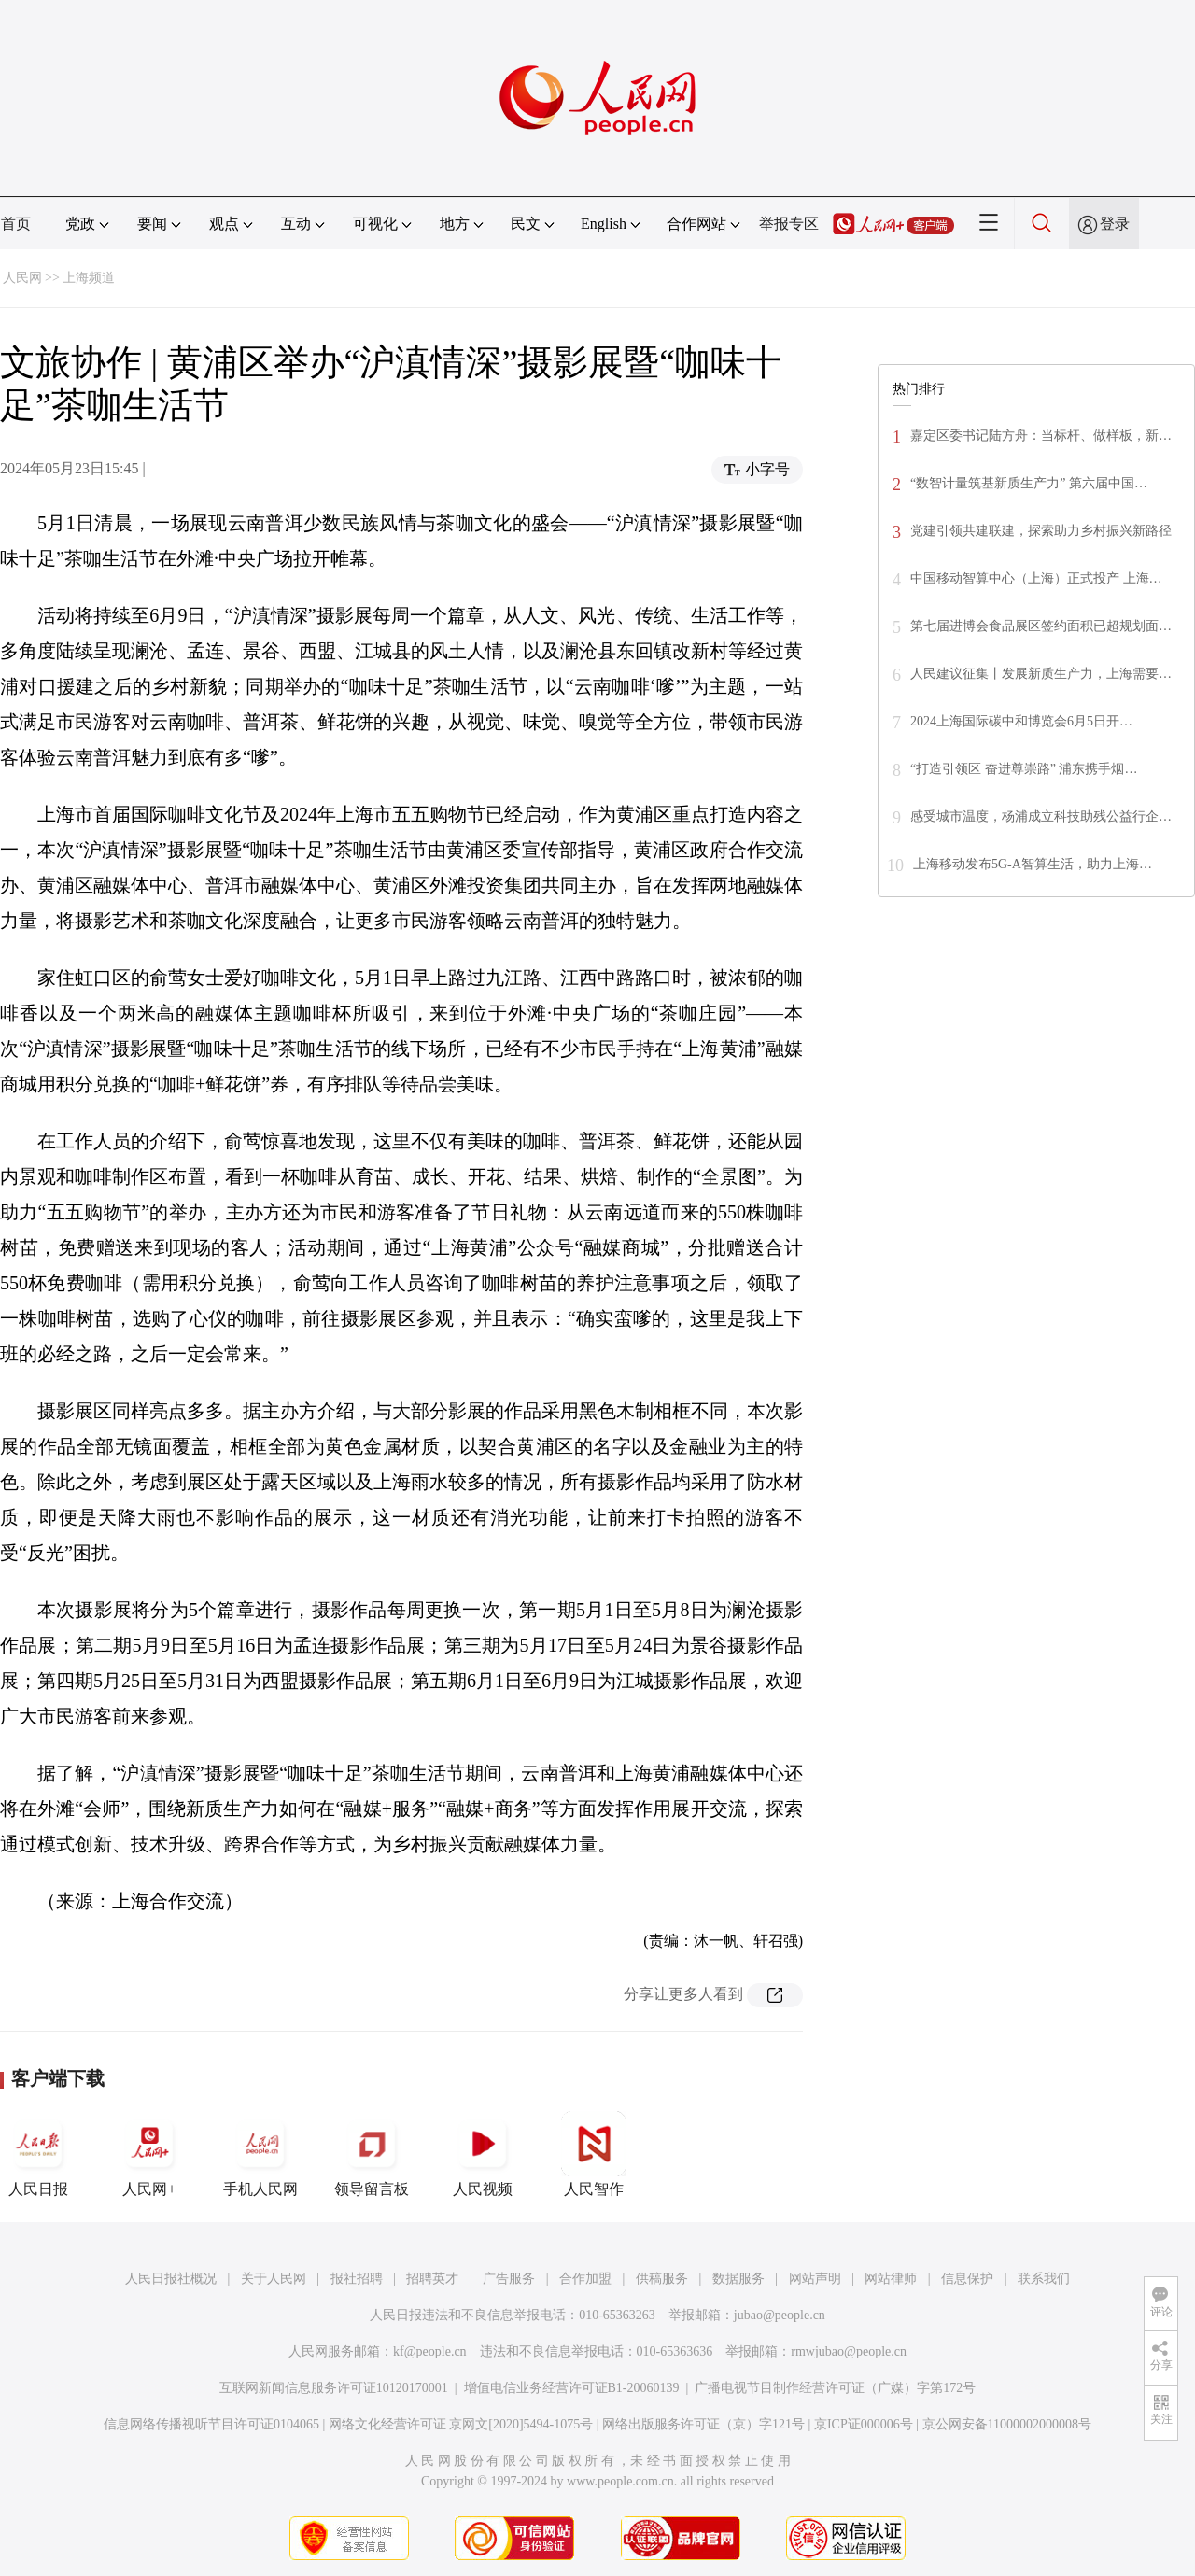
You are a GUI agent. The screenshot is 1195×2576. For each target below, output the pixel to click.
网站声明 (815, 2279)
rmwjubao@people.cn (849, 2351)
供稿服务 (662, 2279)
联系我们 (1044, 2279)
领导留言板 (371, 2154)
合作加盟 (585, 2279)
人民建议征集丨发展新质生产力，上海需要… (1041, 674)
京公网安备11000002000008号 (1006, 2424)
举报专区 (789, 224)
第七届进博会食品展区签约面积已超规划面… (1041, 626)
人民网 (22, 278)
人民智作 (593, 2154)
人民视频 (482, 2154)
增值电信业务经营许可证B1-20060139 (572, 2388)
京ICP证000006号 (863, 2424)
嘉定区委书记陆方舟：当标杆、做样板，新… (1041, 436)
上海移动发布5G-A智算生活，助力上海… (1032, 864)
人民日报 (38, 2154)
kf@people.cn (430, 2351)
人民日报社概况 (171, 2279)
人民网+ (149, 2154)
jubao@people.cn (779, 2315)
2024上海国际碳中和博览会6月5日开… (1021, 721)
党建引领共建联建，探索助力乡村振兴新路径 (1041, 531)
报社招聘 (356, 2279)
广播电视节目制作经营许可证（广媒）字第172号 (835, 2388)
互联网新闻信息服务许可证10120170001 (333, 2388)
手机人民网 (260, 2154)
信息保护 (967, 2279)
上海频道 (89, 278)
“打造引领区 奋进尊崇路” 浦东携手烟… (1023, 769)
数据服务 (738, 2279)
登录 (1115, 224)
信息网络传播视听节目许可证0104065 (211, 2424)
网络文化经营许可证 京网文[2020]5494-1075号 (461, 2424)
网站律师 (891, 2279)
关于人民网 (273, 2279)
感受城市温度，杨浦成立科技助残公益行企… (1041, 816)
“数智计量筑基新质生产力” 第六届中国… (1028, 483)
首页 (16, 224)
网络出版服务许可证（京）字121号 (703, 2424)
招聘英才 (432, 2279)
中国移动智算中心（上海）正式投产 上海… (1036, 578)
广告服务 (509, 2279)
